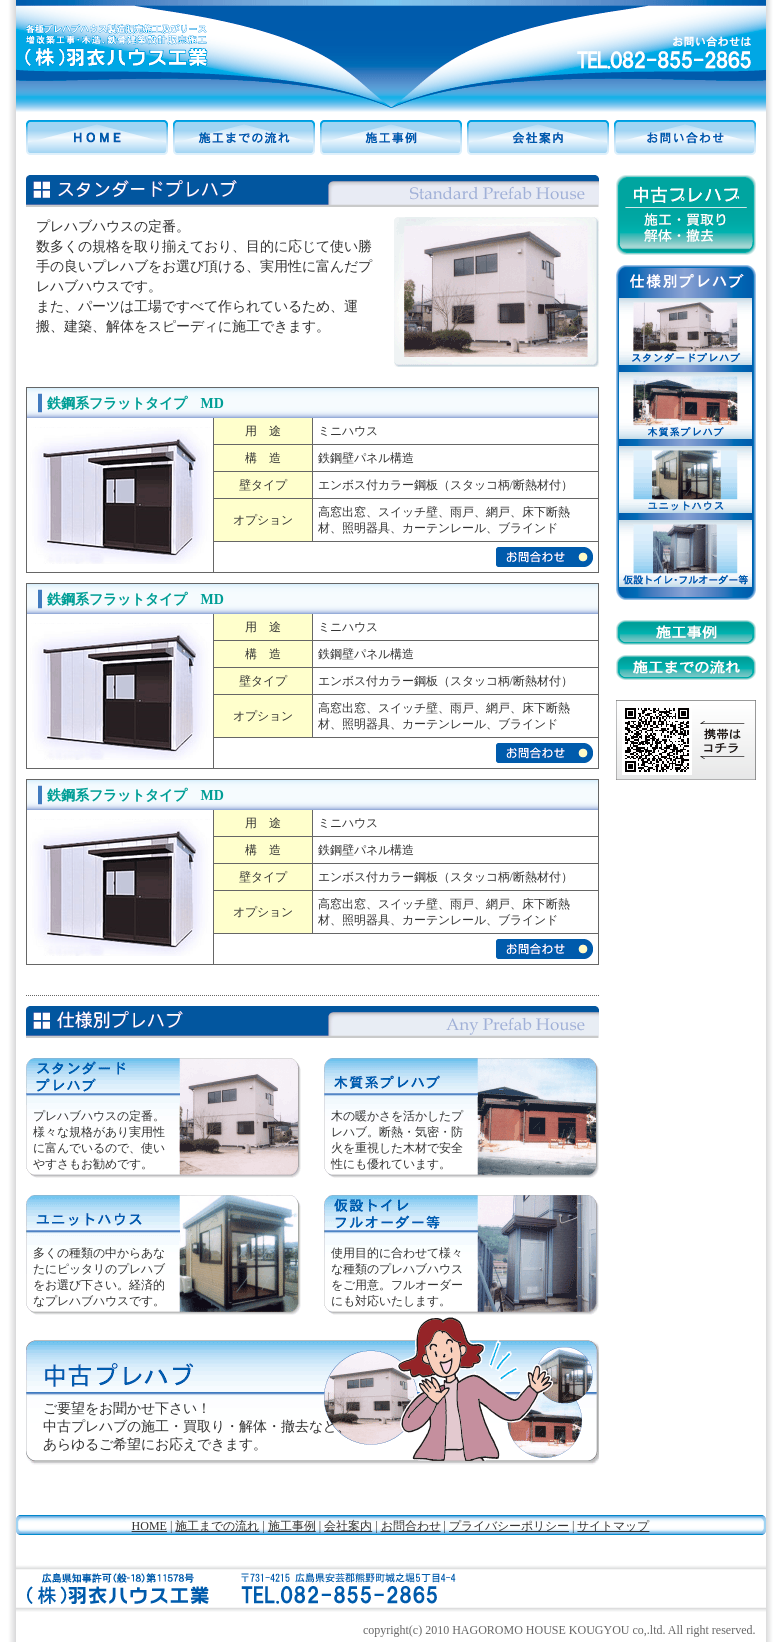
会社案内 (348, 1526)
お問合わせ (411, 1526)
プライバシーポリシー (509, 1526)
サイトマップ (613, 1526)
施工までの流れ (217, 1526)
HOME (149, 1526)
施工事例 (292, 1526)
